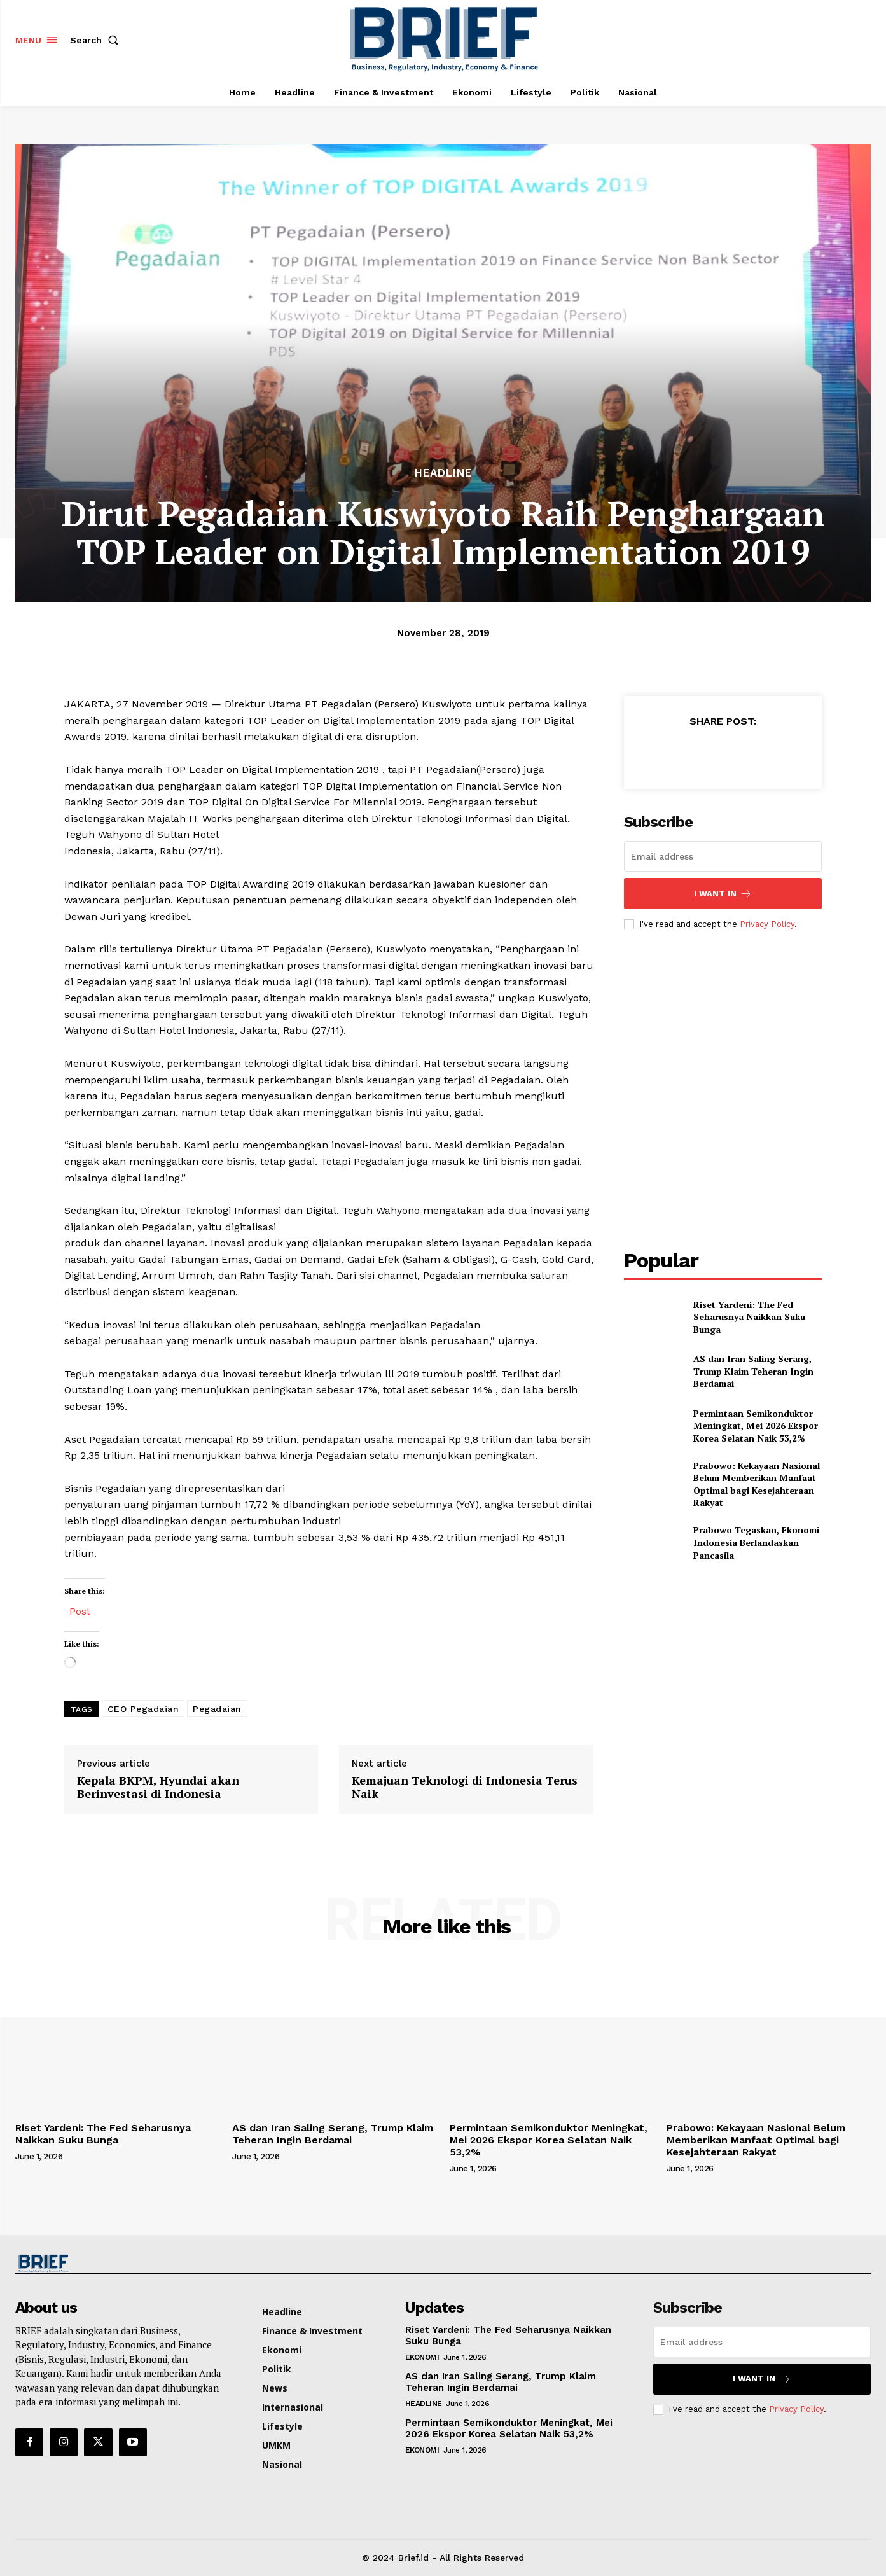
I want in (723, 894)
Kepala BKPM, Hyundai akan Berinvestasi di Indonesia (158, 1787)
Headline (443, 473)
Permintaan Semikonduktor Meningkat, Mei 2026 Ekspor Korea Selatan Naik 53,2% (755, 1425)
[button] (96, 40)
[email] (723, 856)
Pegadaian (217, 1709)
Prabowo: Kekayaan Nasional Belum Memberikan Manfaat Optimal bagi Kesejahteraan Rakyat (756, 1484)
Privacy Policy (767, 924)
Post (79, 1610)
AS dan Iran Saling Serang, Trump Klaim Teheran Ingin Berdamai (753, 1371)
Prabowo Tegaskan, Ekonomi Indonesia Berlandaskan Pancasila (756, 1542)
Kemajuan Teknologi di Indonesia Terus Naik (465, 1787)
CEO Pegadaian (143, 1709)
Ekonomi (422, 2357)
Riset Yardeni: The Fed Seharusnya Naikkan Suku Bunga (749, 1316)
